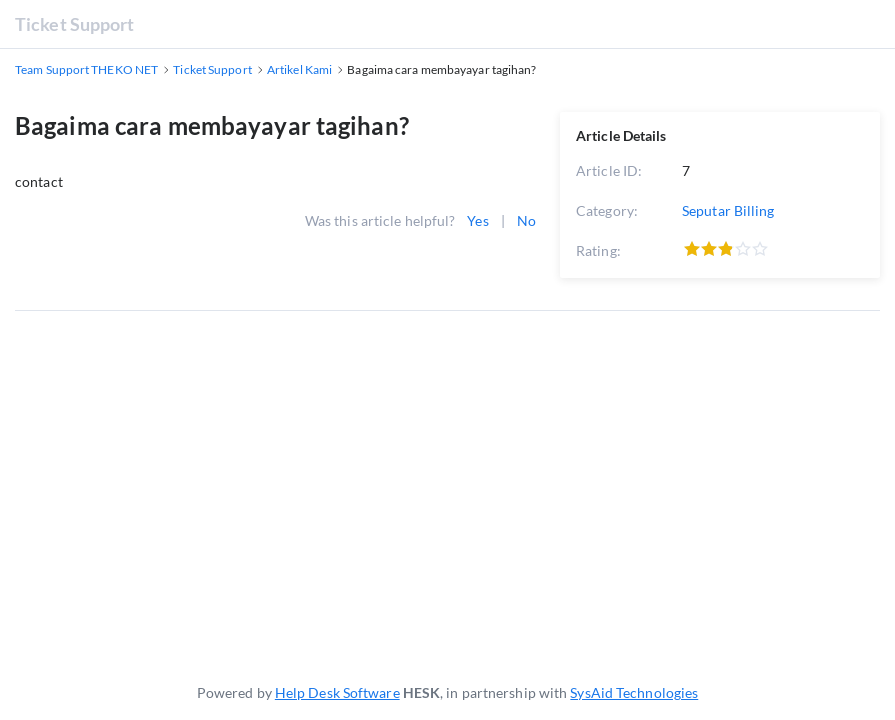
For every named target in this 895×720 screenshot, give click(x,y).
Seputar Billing (728, 210)
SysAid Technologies (634, 692)
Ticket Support (74, 24)
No (526, 220)
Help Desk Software (337, 692)
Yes (477, 220)
